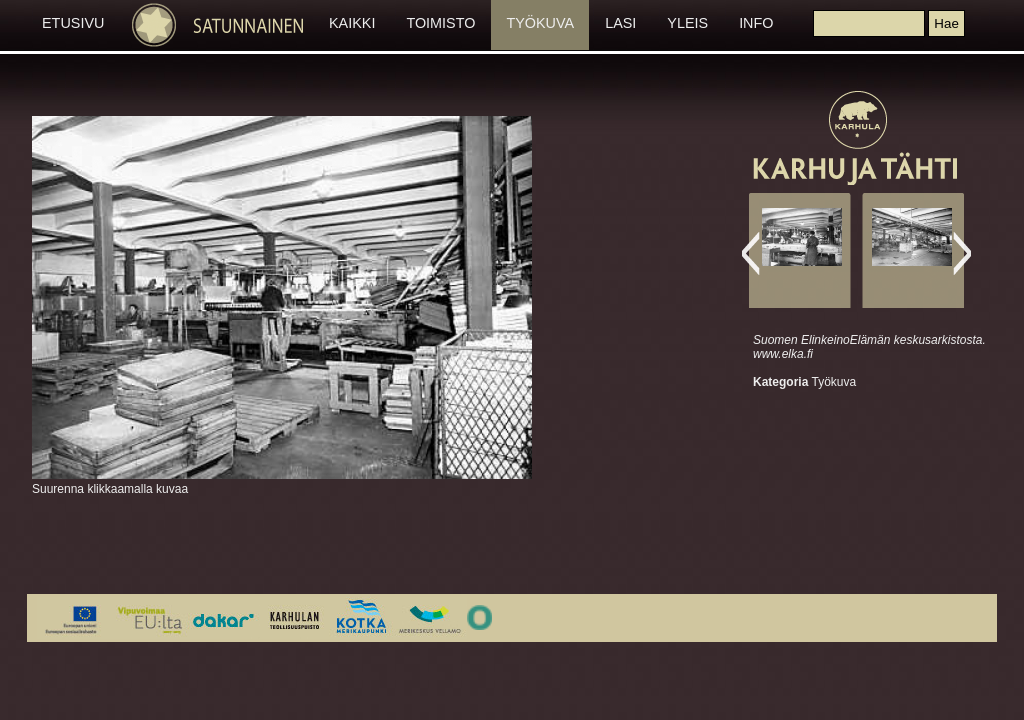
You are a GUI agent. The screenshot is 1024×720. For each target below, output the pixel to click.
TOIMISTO (440, 23)
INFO (756, 23)
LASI (620, 23)
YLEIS (687, 23)
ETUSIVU (73, 23)
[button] (946, 23)
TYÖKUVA (540, 23)
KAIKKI (352, 23)
